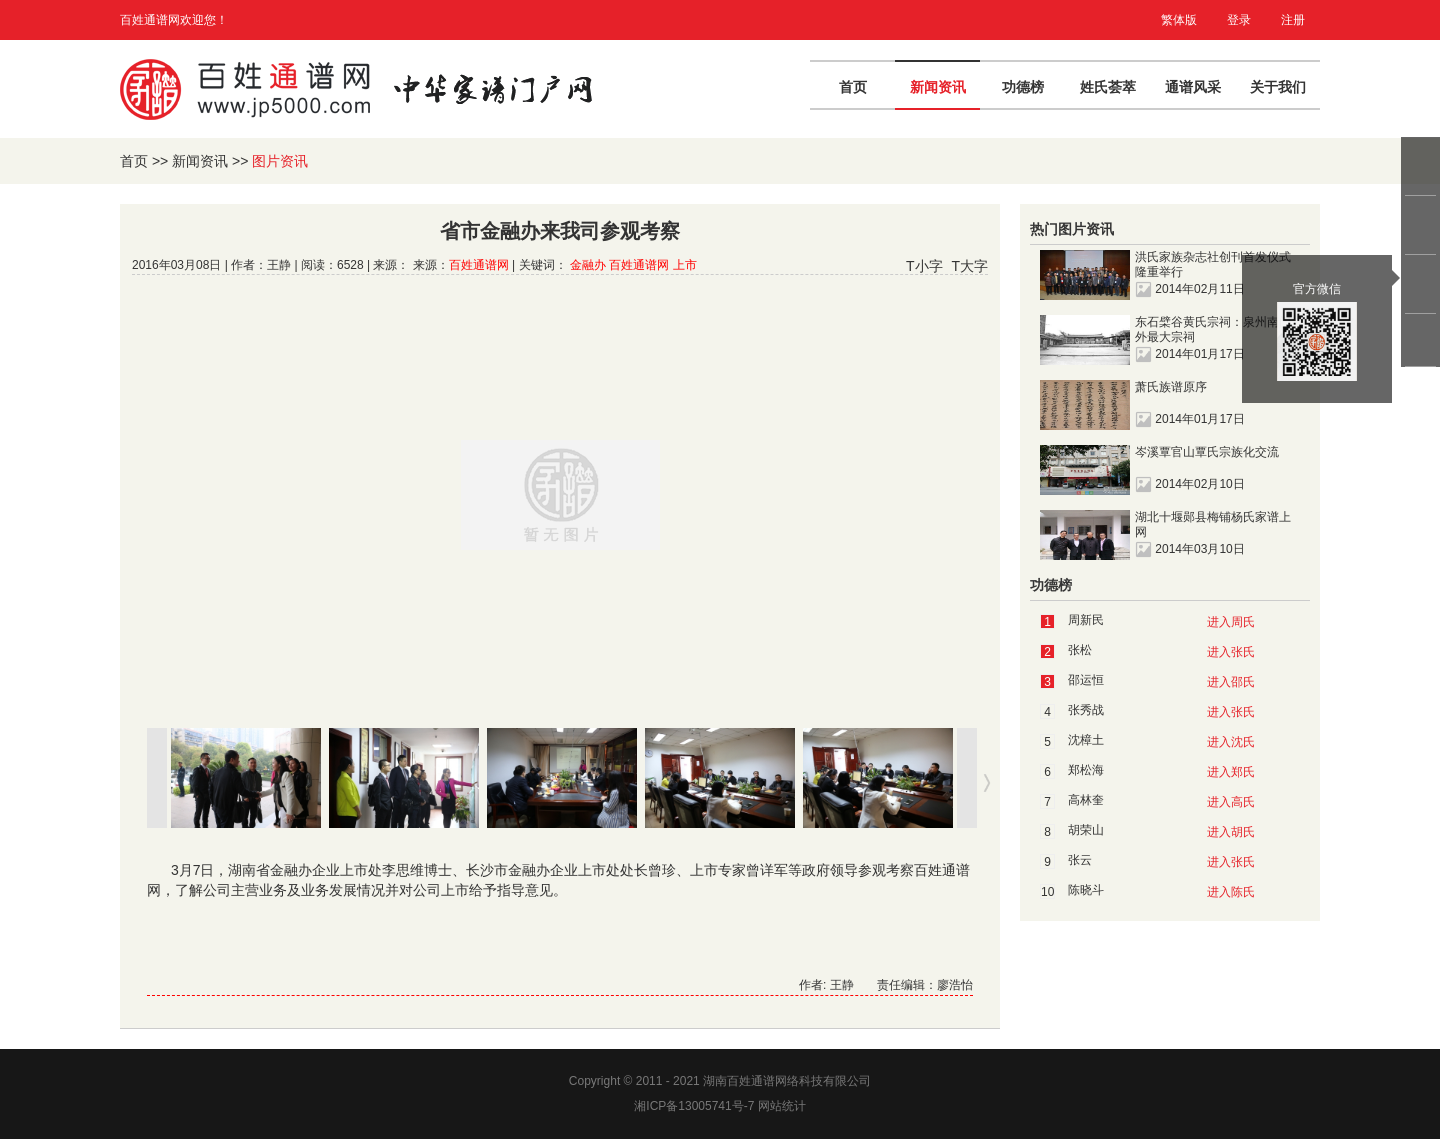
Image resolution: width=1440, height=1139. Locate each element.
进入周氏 (1231, 622)
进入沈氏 (1231, 742)
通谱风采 (1193, 87)
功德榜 (1023, 87)
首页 (853, 87)
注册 (1293, 20)
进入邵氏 (1231, 682)
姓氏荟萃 (1108, 87)
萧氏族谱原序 (1171, 387)
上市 (685, 265)
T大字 (969, 266)
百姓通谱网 (479, 265)
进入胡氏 (1231, 832)
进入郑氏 (1231, 772)
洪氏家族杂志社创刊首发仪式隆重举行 (1213, 264)
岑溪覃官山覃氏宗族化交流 (1207, 452)
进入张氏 (1231, 652)
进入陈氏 (1231, 892)
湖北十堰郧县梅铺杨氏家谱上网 (1213, 524)
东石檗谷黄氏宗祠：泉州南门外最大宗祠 (1213, 329)
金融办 (588, 265)
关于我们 (1278, 87)
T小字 (924, 266)
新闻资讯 (938, 87)
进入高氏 (1231, 802)
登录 (1239, 20)
